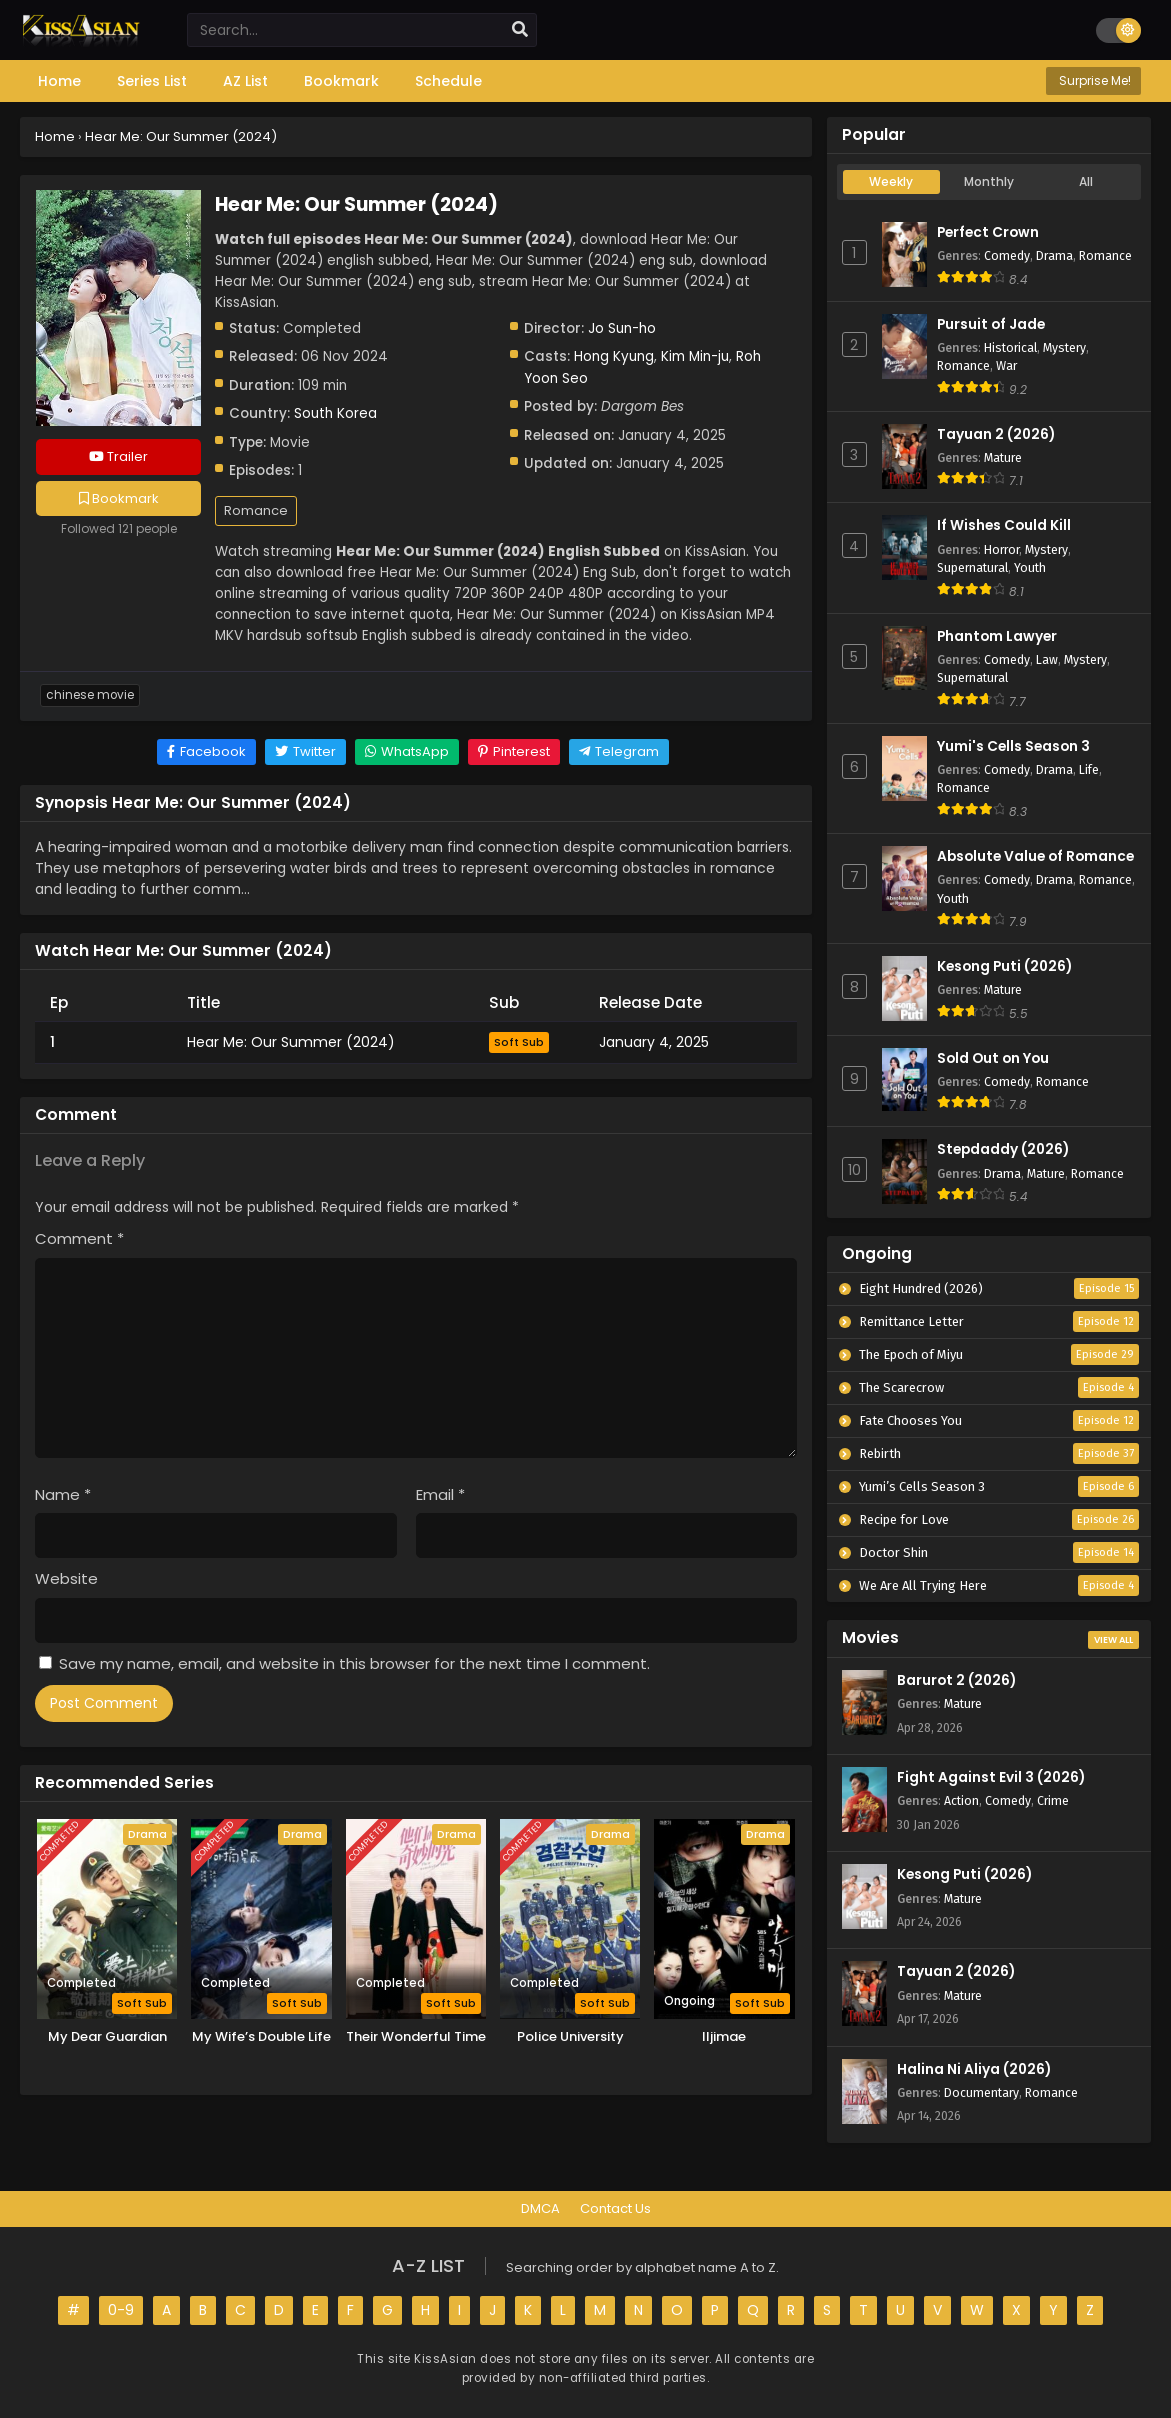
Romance (256, 510)
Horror (1001, 549)
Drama (1054, 255)
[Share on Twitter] (305, 752)
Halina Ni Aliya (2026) (974, 2069)
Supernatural (972, 567)
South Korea (335, 413)
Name (63, 1494)
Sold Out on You (993, 1058)
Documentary (981, 2092)
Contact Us (615, 2208)
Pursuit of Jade (991, 324)
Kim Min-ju (695, 356)
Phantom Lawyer (997, 636)
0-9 (121, 2310)
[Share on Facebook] (206, 752)
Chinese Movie (90, 695)
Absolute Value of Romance (1035, 856)
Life (1089, 769)
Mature (1003, 457)
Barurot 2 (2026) (956, 1680)
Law (1047, 659)
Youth (1030, 567)
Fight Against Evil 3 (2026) (991, 1777)
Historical (1010, 347)
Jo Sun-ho (622, 328)
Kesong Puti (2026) (1004, 966)
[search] (520, 30)
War (1006, 365)
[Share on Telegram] (619, 752)
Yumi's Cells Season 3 (1013, 746)
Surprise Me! (1093, 80)
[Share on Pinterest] (514, 752)
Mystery (1064, 347)
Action (961, 1800)
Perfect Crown (988, 232)
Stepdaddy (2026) (1003, 1149)
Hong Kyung (614, 356)
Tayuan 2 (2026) (996, 434)
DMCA (540, 2208)
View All (1113, 1640)
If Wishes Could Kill (1004, 525)
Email (440, 1494)
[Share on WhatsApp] (407, 752)
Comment (79, 1238)
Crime (1053, 1800)
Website (66, 1578)
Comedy (1007, 255)
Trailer (118, 456)
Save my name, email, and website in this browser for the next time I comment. (354, 1663)
